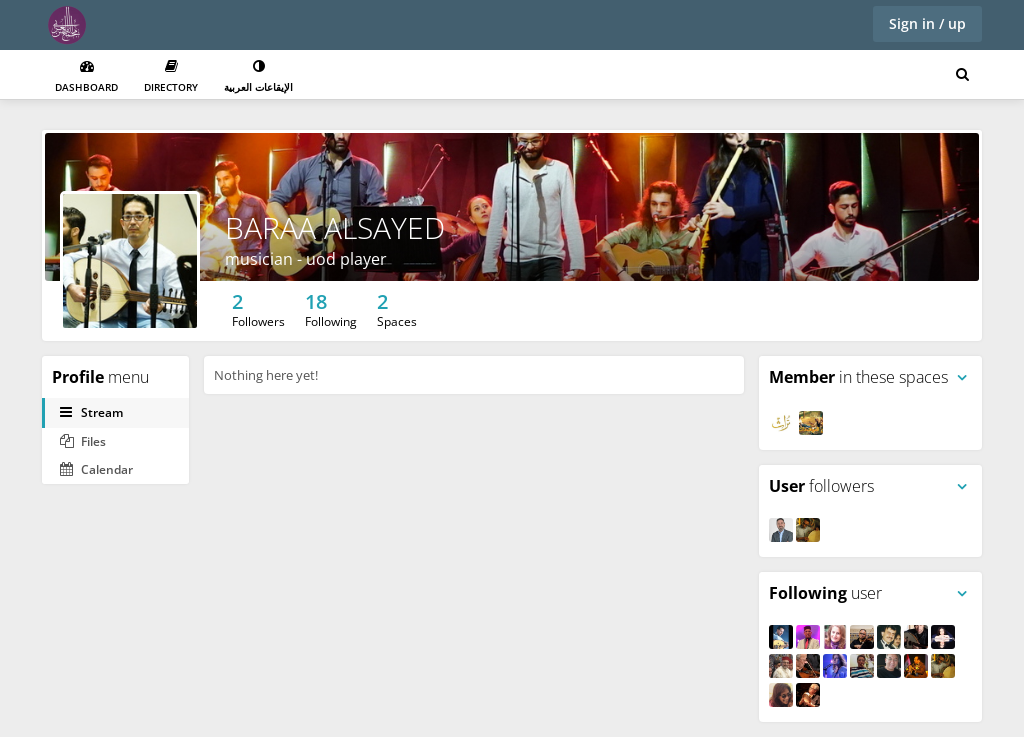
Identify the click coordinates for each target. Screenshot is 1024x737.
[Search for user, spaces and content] (962, 75)
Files (83, 441)
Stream (91, 412)
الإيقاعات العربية (258, 76)
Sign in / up (927, 23)
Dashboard (86, 76)
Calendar (96, 469)
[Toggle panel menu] (962, 378)
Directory (171, 76)
